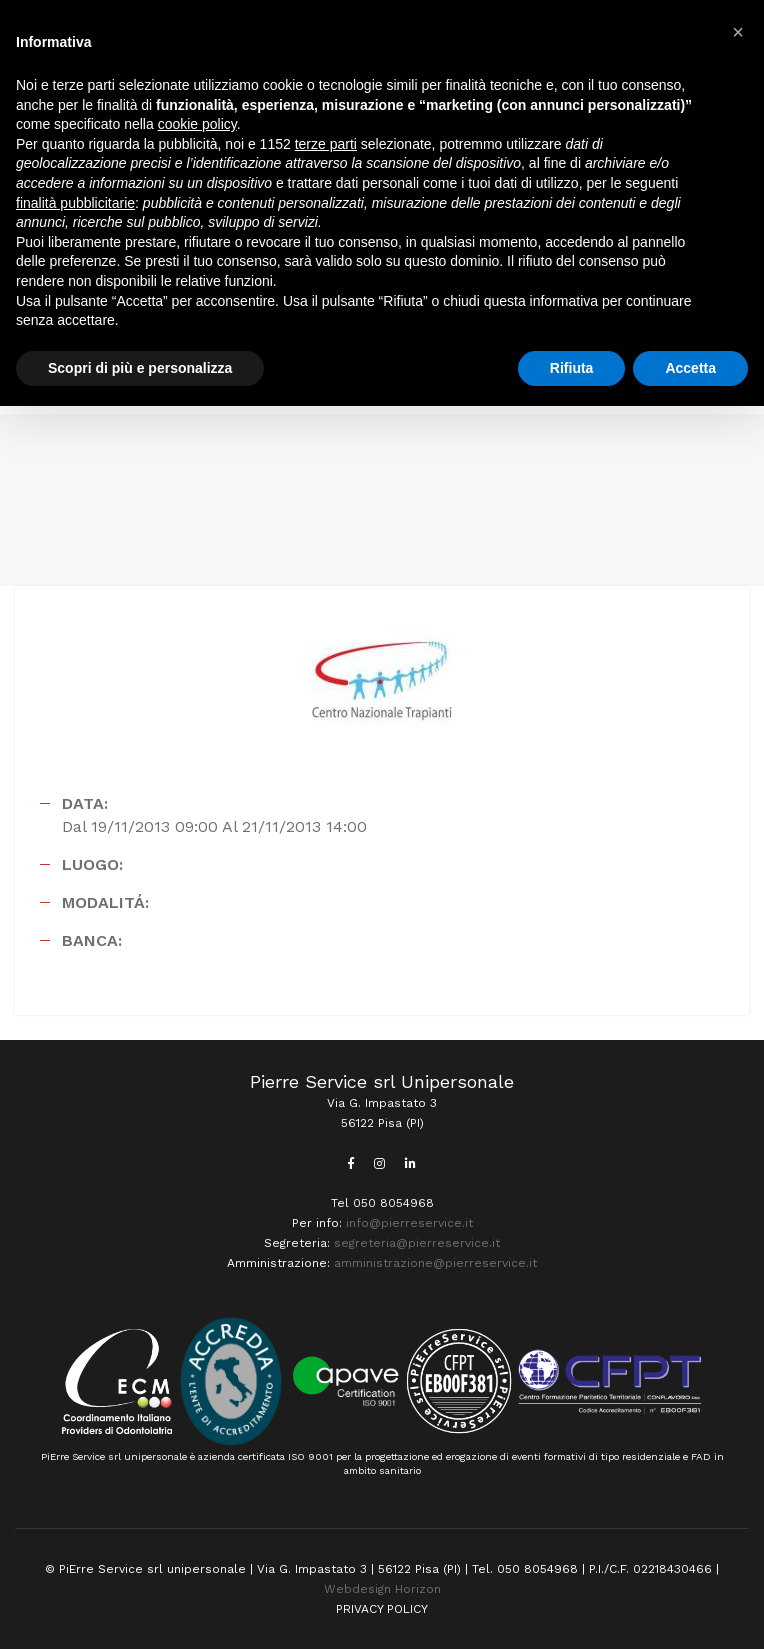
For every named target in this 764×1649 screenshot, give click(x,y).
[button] (738, 32)
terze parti (326, 144)
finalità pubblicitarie (75, 203)
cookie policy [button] (197, 124)
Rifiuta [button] (572, 368)
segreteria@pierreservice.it (417, 1243)
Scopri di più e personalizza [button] (140, 368)
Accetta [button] (690, 368)
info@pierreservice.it (409, 1223)
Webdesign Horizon (382, 1589)
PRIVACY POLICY (382, 1609)
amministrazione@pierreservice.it (435, 1263)
